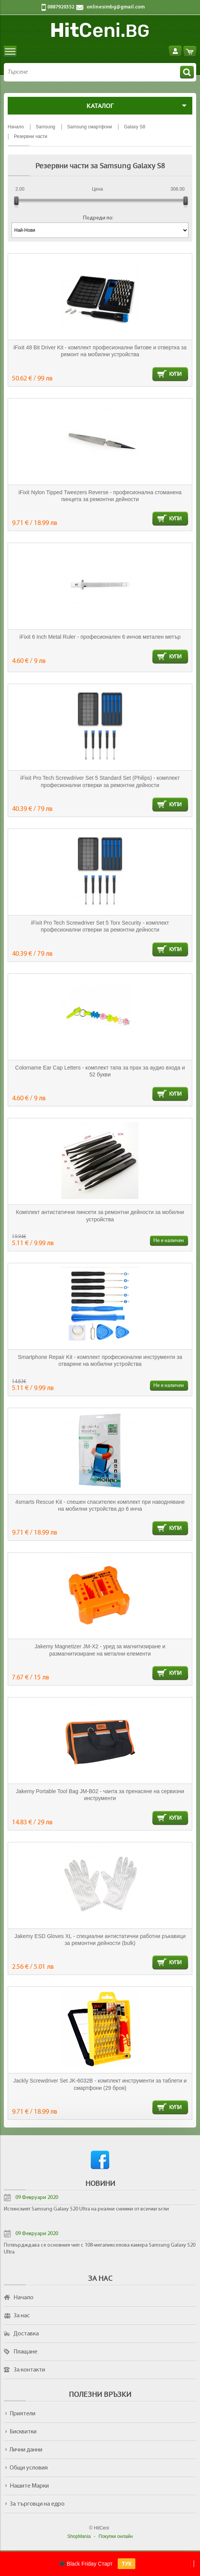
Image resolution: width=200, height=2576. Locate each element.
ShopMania (79, 2536)
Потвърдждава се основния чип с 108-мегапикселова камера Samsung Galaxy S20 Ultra (99, 2248)
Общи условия (29, 2468)
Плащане (25, 2352)
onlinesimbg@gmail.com (116, 7)
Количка (189, 51)
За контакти (29, 2370)
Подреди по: (98, 218)
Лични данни (26, 2450)
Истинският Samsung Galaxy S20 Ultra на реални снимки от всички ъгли (86, 2209)
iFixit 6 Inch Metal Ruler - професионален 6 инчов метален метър (100, 637)
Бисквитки (23, 2432)
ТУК (127, 2564)
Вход (175, 51)
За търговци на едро (37, 2504)
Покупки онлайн (115, 2536)
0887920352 (60, 7)
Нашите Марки (29, 2486)
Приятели (22, 2414)
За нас (21, 2316)
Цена (97, 189)
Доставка (26, 2334)
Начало (23, 2298)
